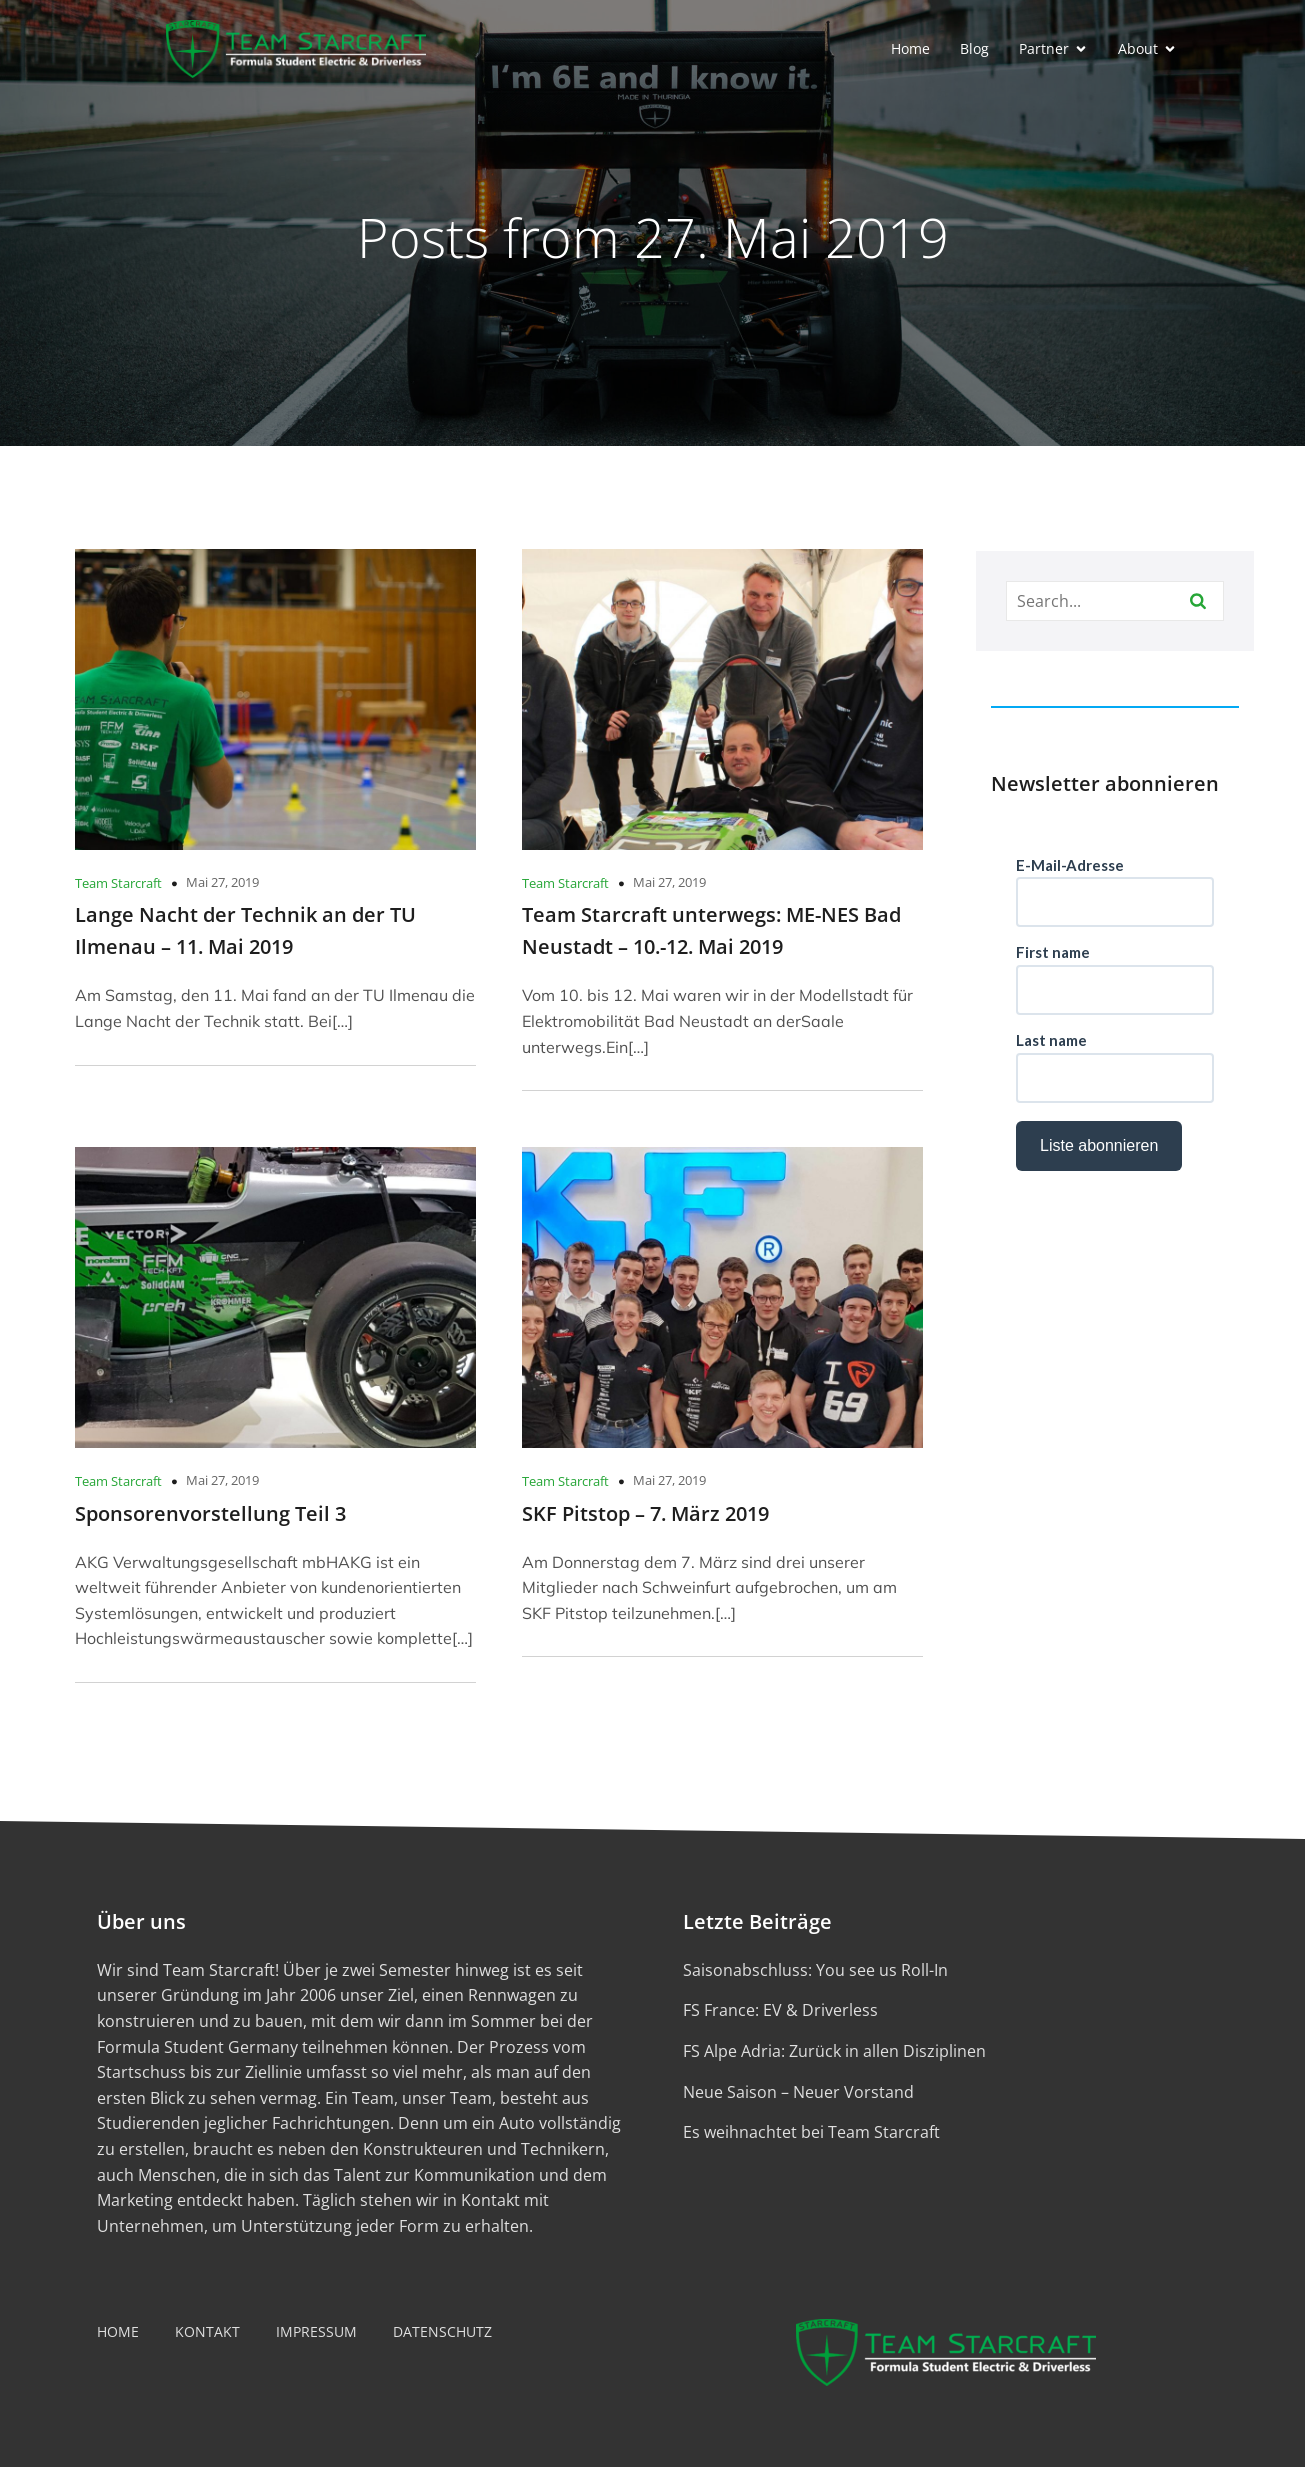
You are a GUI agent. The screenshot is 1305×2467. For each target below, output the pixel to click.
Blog (974, 48)
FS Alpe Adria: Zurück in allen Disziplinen (834, 2051)
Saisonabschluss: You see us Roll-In (815, 1970)
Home (910, 48)
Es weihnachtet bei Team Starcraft (811, 2132)
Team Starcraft (118, 883)
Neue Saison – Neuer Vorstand (798, 2092)
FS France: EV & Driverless (780, 2010)
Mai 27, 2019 (222, 882)
